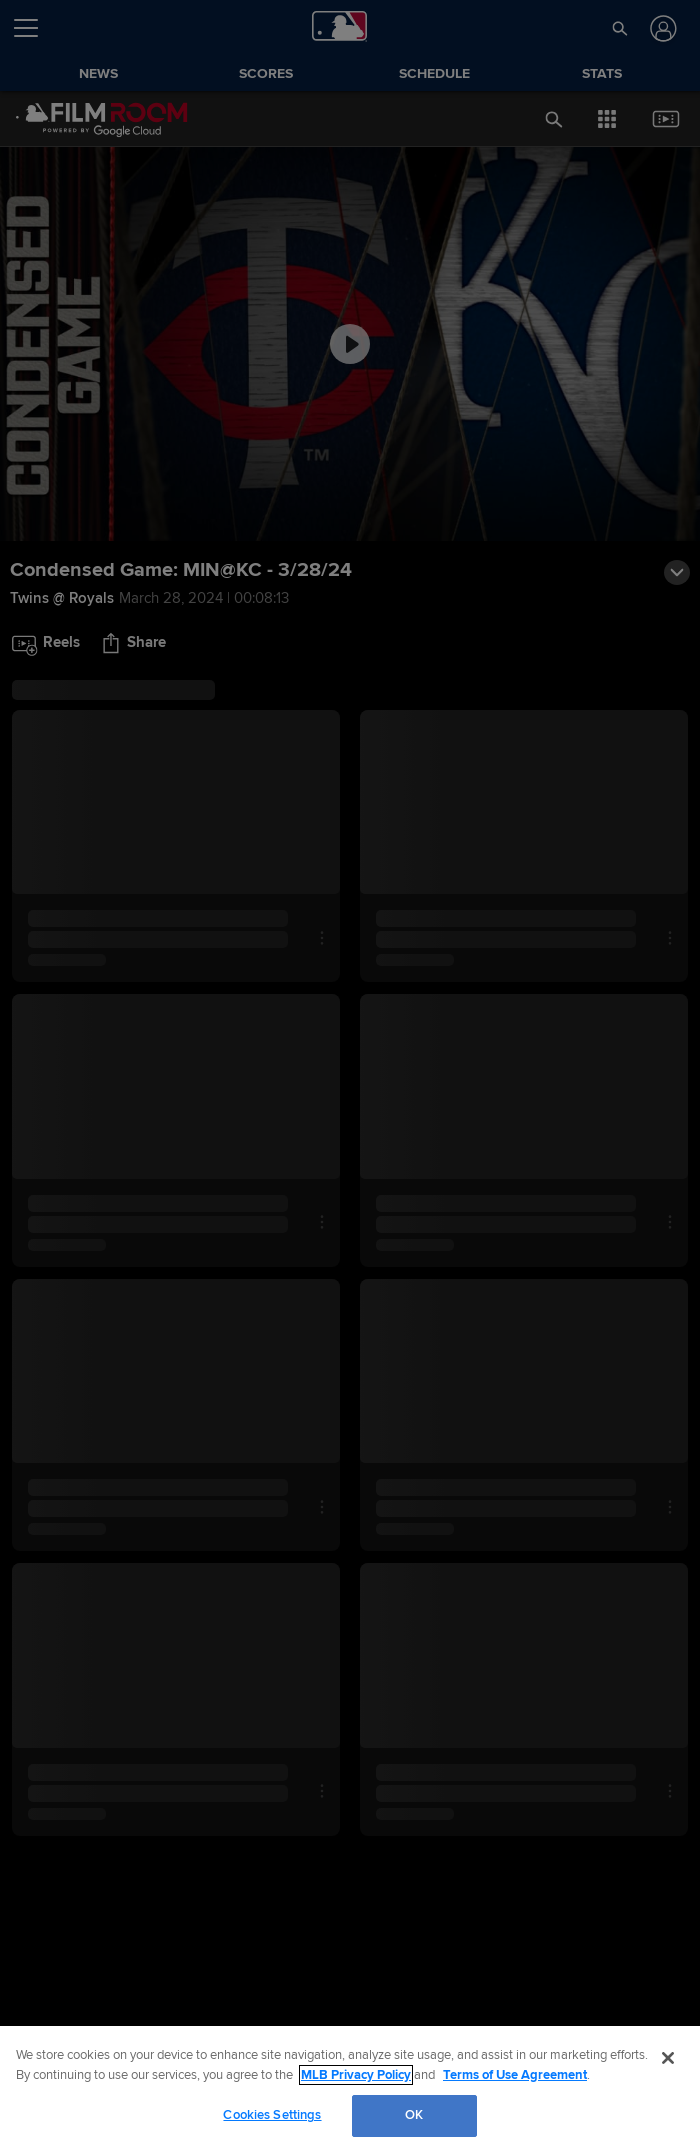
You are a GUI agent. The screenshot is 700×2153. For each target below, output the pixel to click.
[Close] (668, 2058)
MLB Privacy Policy (356, 2075)
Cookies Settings (272, 2115)
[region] (350, 2089)
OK (414, 2115)
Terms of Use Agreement (515, 2075)
